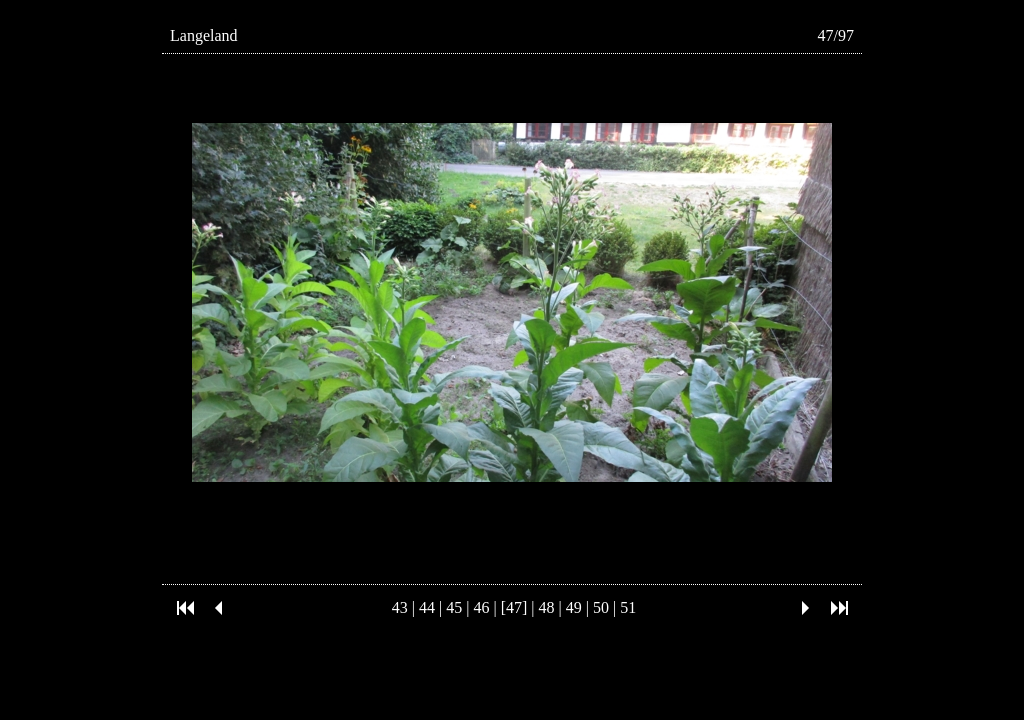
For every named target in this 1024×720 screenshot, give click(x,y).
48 (547, 607)
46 (481, 607)
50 (601, 607)
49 (574, 607)
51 (628, 607)
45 (454, 607)
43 (400, 607)
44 (427, 607)
